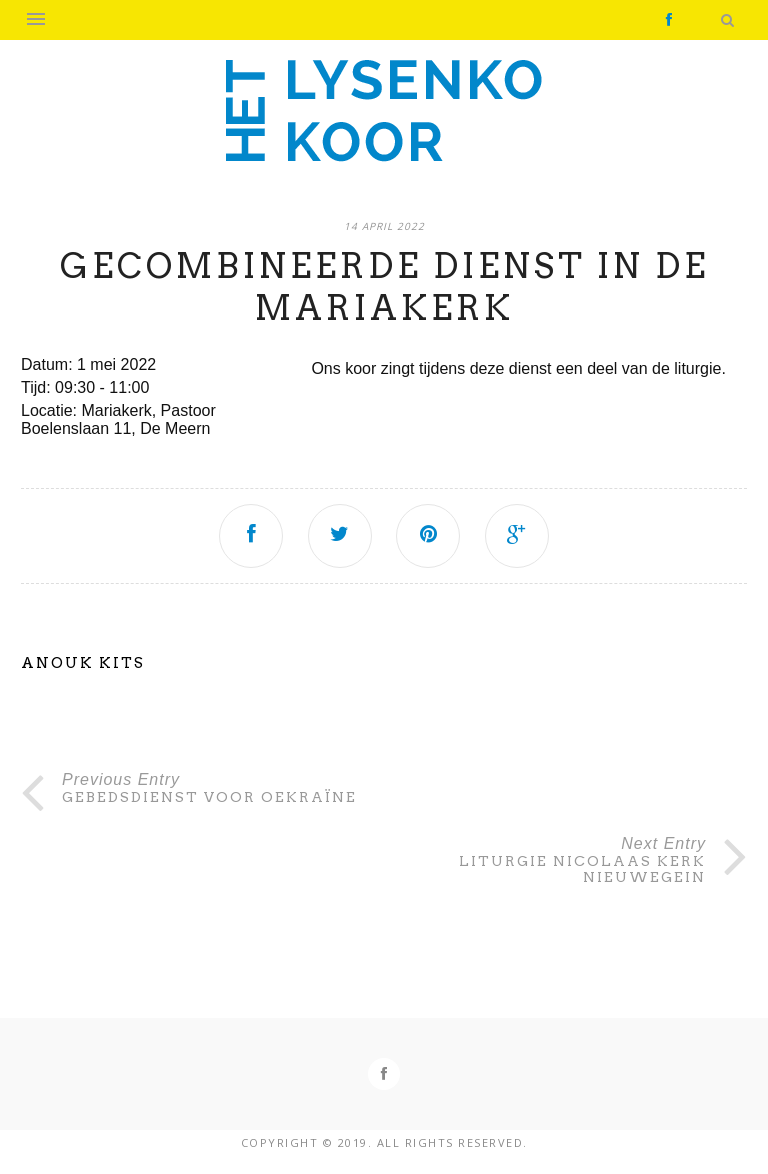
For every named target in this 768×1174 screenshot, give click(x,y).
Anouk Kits (83, 663)
